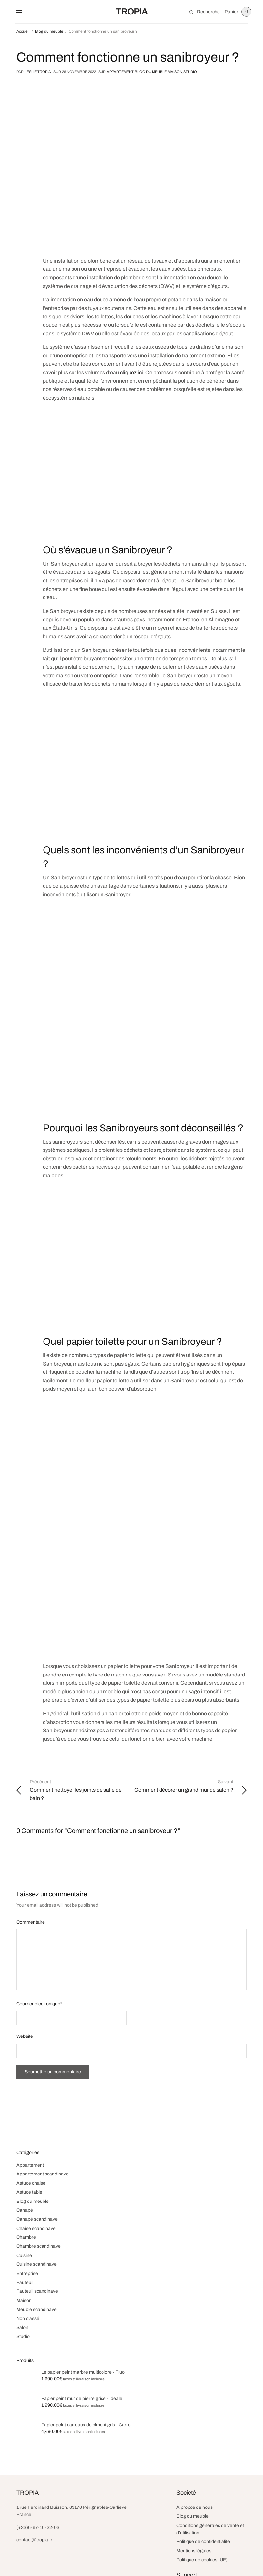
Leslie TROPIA (38, 72)
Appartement (120, 72)
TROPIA (132, 11)
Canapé (24, 2210)
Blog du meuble (151, 72)
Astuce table (29, 2192)
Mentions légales (193, 2550)
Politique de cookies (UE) (202, 2559)
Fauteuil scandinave (37, 2291)
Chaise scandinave (36, 2228)
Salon (22, 2327)
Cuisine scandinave (36, 2264)
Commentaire (30, 1922)
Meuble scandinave (36, 2309)
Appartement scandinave (42, 2174)
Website (24, 2036)
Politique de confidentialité (203, 2541)
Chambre (26, 2237)
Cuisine (24, 2255)
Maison (175, 72)
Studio (190, 72)
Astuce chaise (30, 2183)
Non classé (27, 2318)
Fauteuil (24, 2282)
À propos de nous (194, 2507)
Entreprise (27, 2273)
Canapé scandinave (37, 2219)
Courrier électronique (39, 2003)
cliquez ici (131, 372)
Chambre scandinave (38, 2246)
